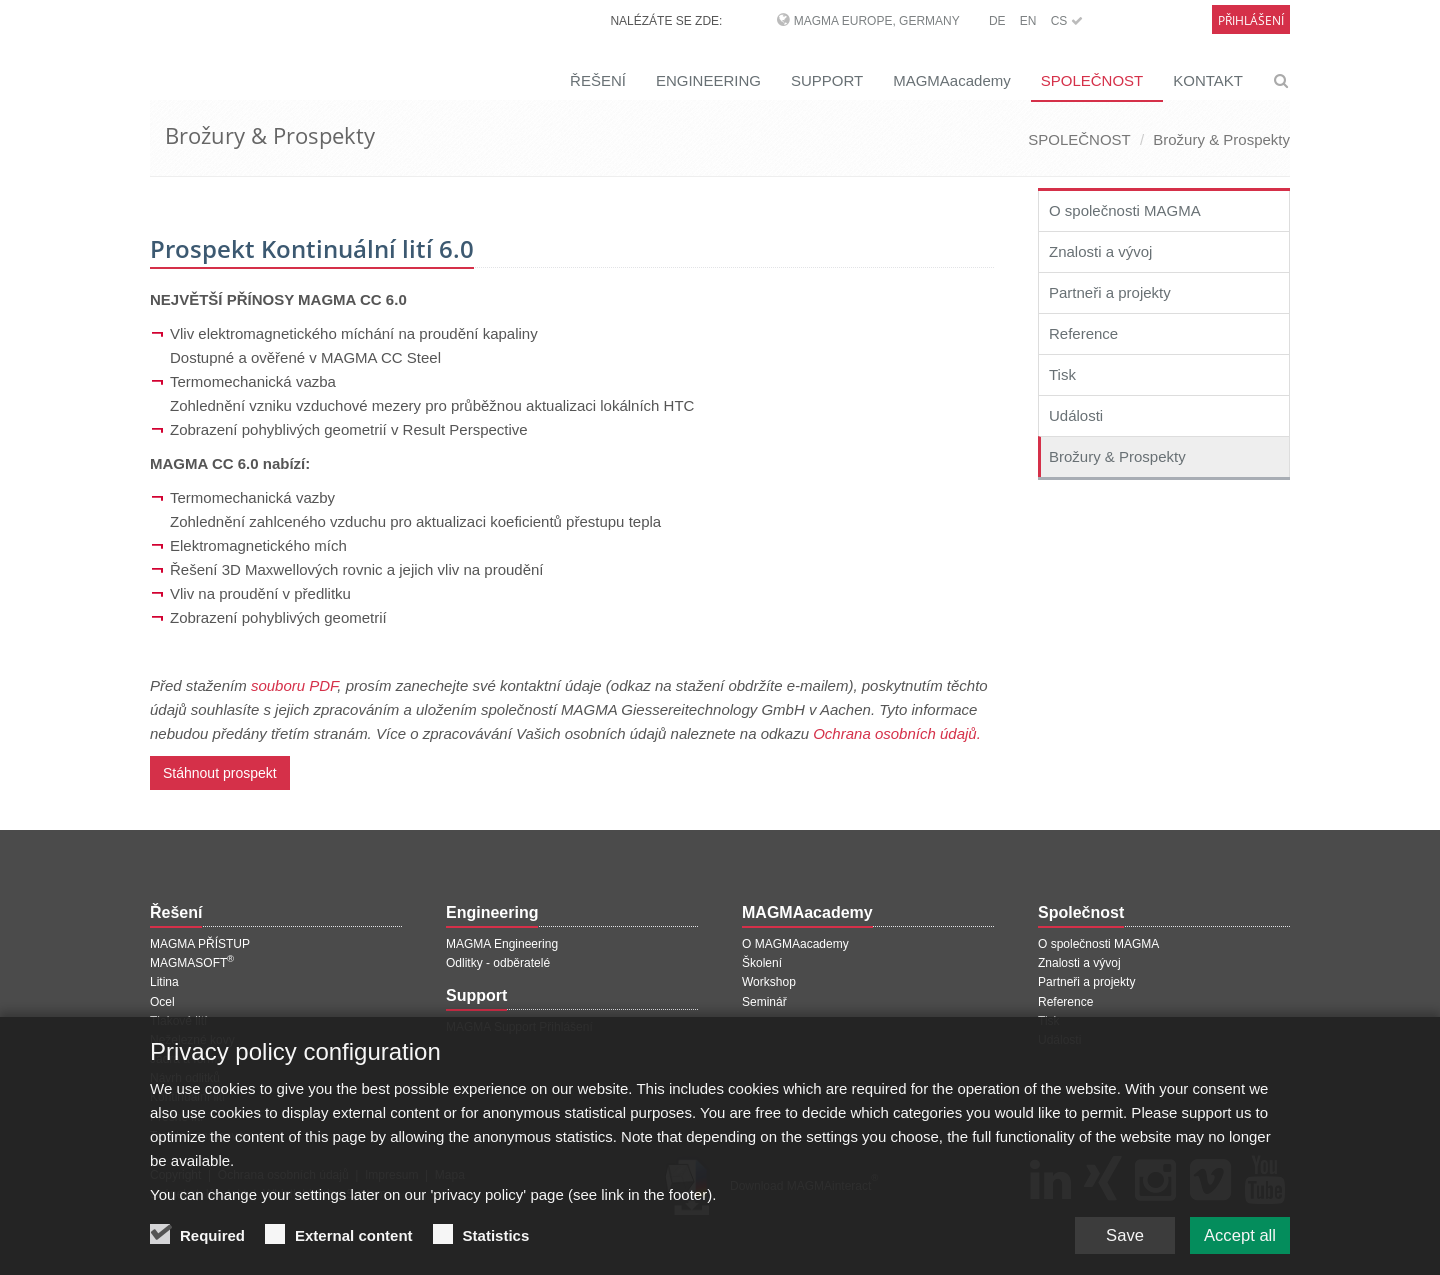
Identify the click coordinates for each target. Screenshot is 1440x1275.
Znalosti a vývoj (1100, 251)
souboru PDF (294, 685)
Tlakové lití (178, 1021)
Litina (164, 982)
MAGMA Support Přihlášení (519, 1027)
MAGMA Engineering (502, 944)
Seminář (764, 1002)
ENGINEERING (708, 80)
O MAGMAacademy (795, 944)
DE (997, 21)
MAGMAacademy (952, 80)
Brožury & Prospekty (1221, 139)
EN (1028, 21)
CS (1067, 21)
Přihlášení (1251, 20)
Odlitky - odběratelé (498, 963)
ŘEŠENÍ (598, 80)
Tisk (1062, 374)
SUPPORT (827, 80)
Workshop (769, 982)
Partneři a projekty (1110, 292)
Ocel (162, 1002)
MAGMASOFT (192, 963)
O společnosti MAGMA (1125, 210)
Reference (1083, 333)
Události (1076, 415)
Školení (762, 963)
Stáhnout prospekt (220, 773)
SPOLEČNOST (1092, 80)
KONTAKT (1208, 80)
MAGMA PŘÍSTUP (200, 944)
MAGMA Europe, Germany (877, 21)
